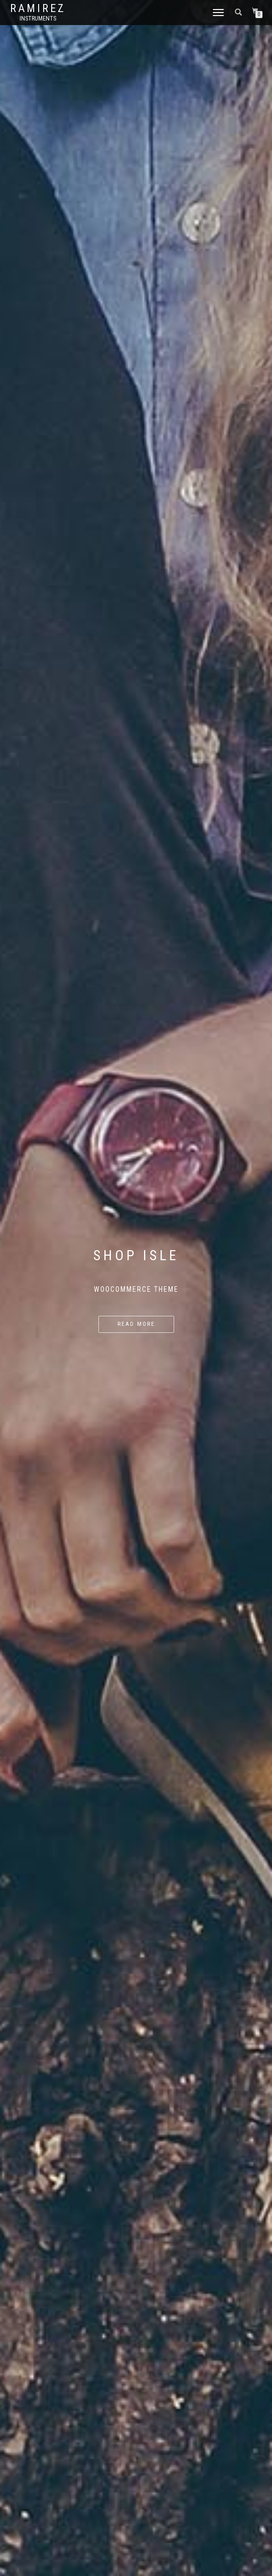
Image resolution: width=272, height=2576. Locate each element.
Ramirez (38, 9)
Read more (136, 1324)
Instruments (38, 18)
